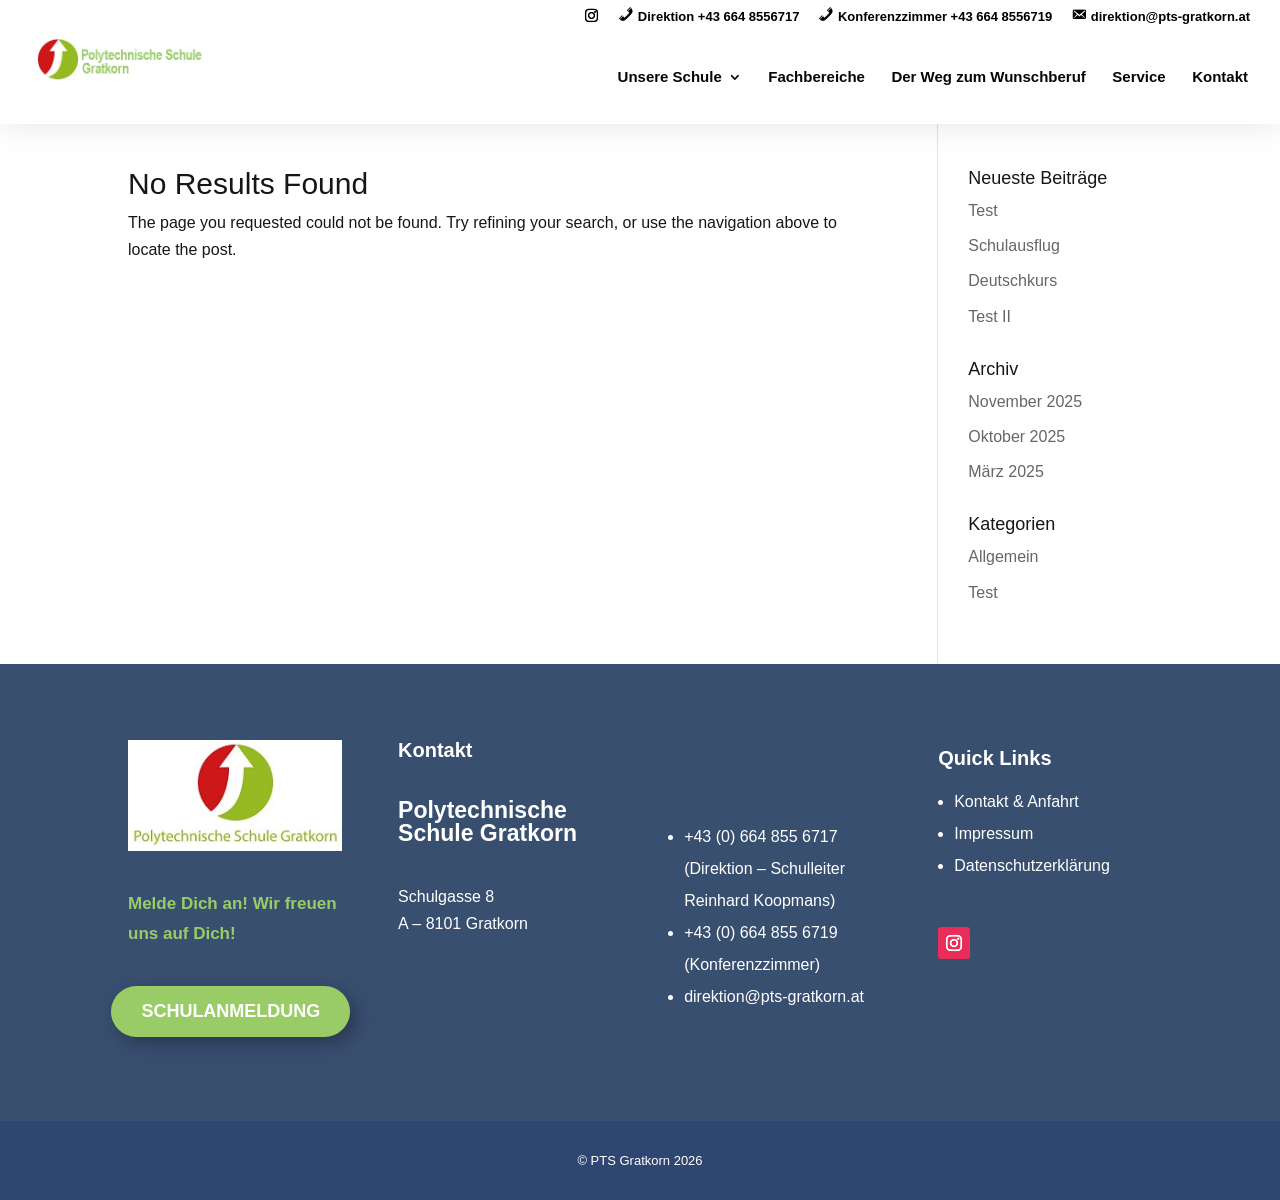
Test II (989, 316)
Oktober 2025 (1016, 436)
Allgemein (1003, 556)
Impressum (993, 833)
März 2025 (1006, 471)
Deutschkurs (1012, 280)
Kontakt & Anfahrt (1016, 801)
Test (982, 210)
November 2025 (1025, 401)
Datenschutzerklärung (1032, 865)
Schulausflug (1014, 245)
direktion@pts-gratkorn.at (774, 996)
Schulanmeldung (230, 1011)
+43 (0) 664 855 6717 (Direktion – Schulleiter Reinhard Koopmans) (764, 868)
